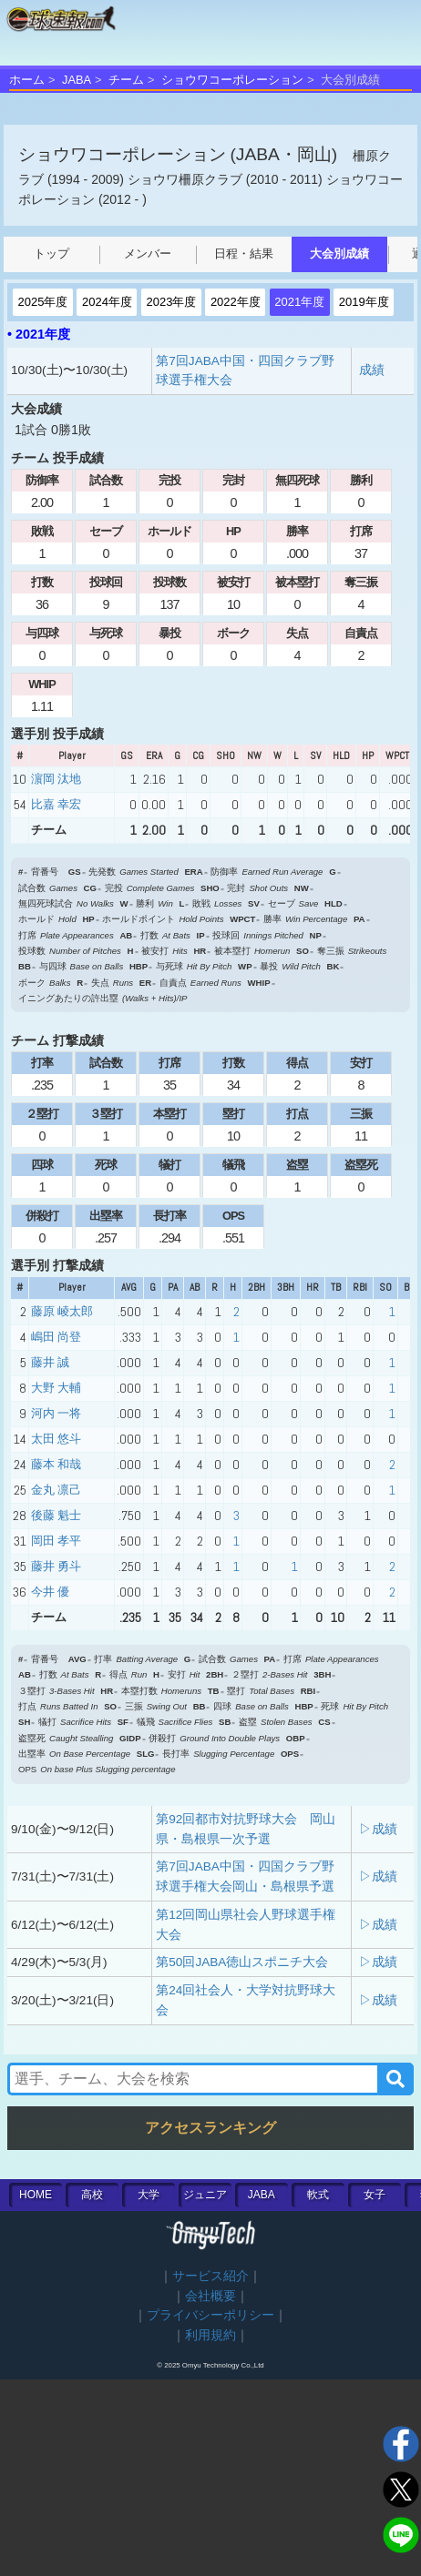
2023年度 (171, 302)
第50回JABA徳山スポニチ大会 (242, 1962)
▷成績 (378, 1829)
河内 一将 (56, 1413)
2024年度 (107, 302)
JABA (76, 79)
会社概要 (210, 2296)
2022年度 (235, 302)
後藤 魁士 (56, 1515)
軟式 (318, 2194)
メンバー (147, 253)
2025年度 (43, 302)
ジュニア (205, 2194)
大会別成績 (339, 253)
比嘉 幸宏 (56, 804)
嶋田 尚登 (56, 1336)
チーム (126, 79)
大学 (148, 2194)
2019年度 (364, 302)
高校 (92, 2194)
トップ (51, 253)
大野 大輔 (56, 1387)
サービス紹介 (210, 2276)
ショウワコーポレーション (232, 79)
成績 (372, 370)
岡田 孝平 (56, 1540)
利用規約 (210, 2335)
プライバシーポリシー (210, 2315)
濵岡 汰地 (56, 778)
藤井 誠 (50, 1362)
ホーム (27, 79)
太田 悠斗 (56, 1438)
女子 (374, 2194)
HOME (35, 2194)
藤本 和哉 (56, 1464)
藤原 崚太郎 (62, 1311)
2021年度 (299, 302)
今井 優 (50, 1591)
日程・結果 (243, 253)
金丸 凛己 (56, 1489)
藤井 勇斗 (56, 1566)
